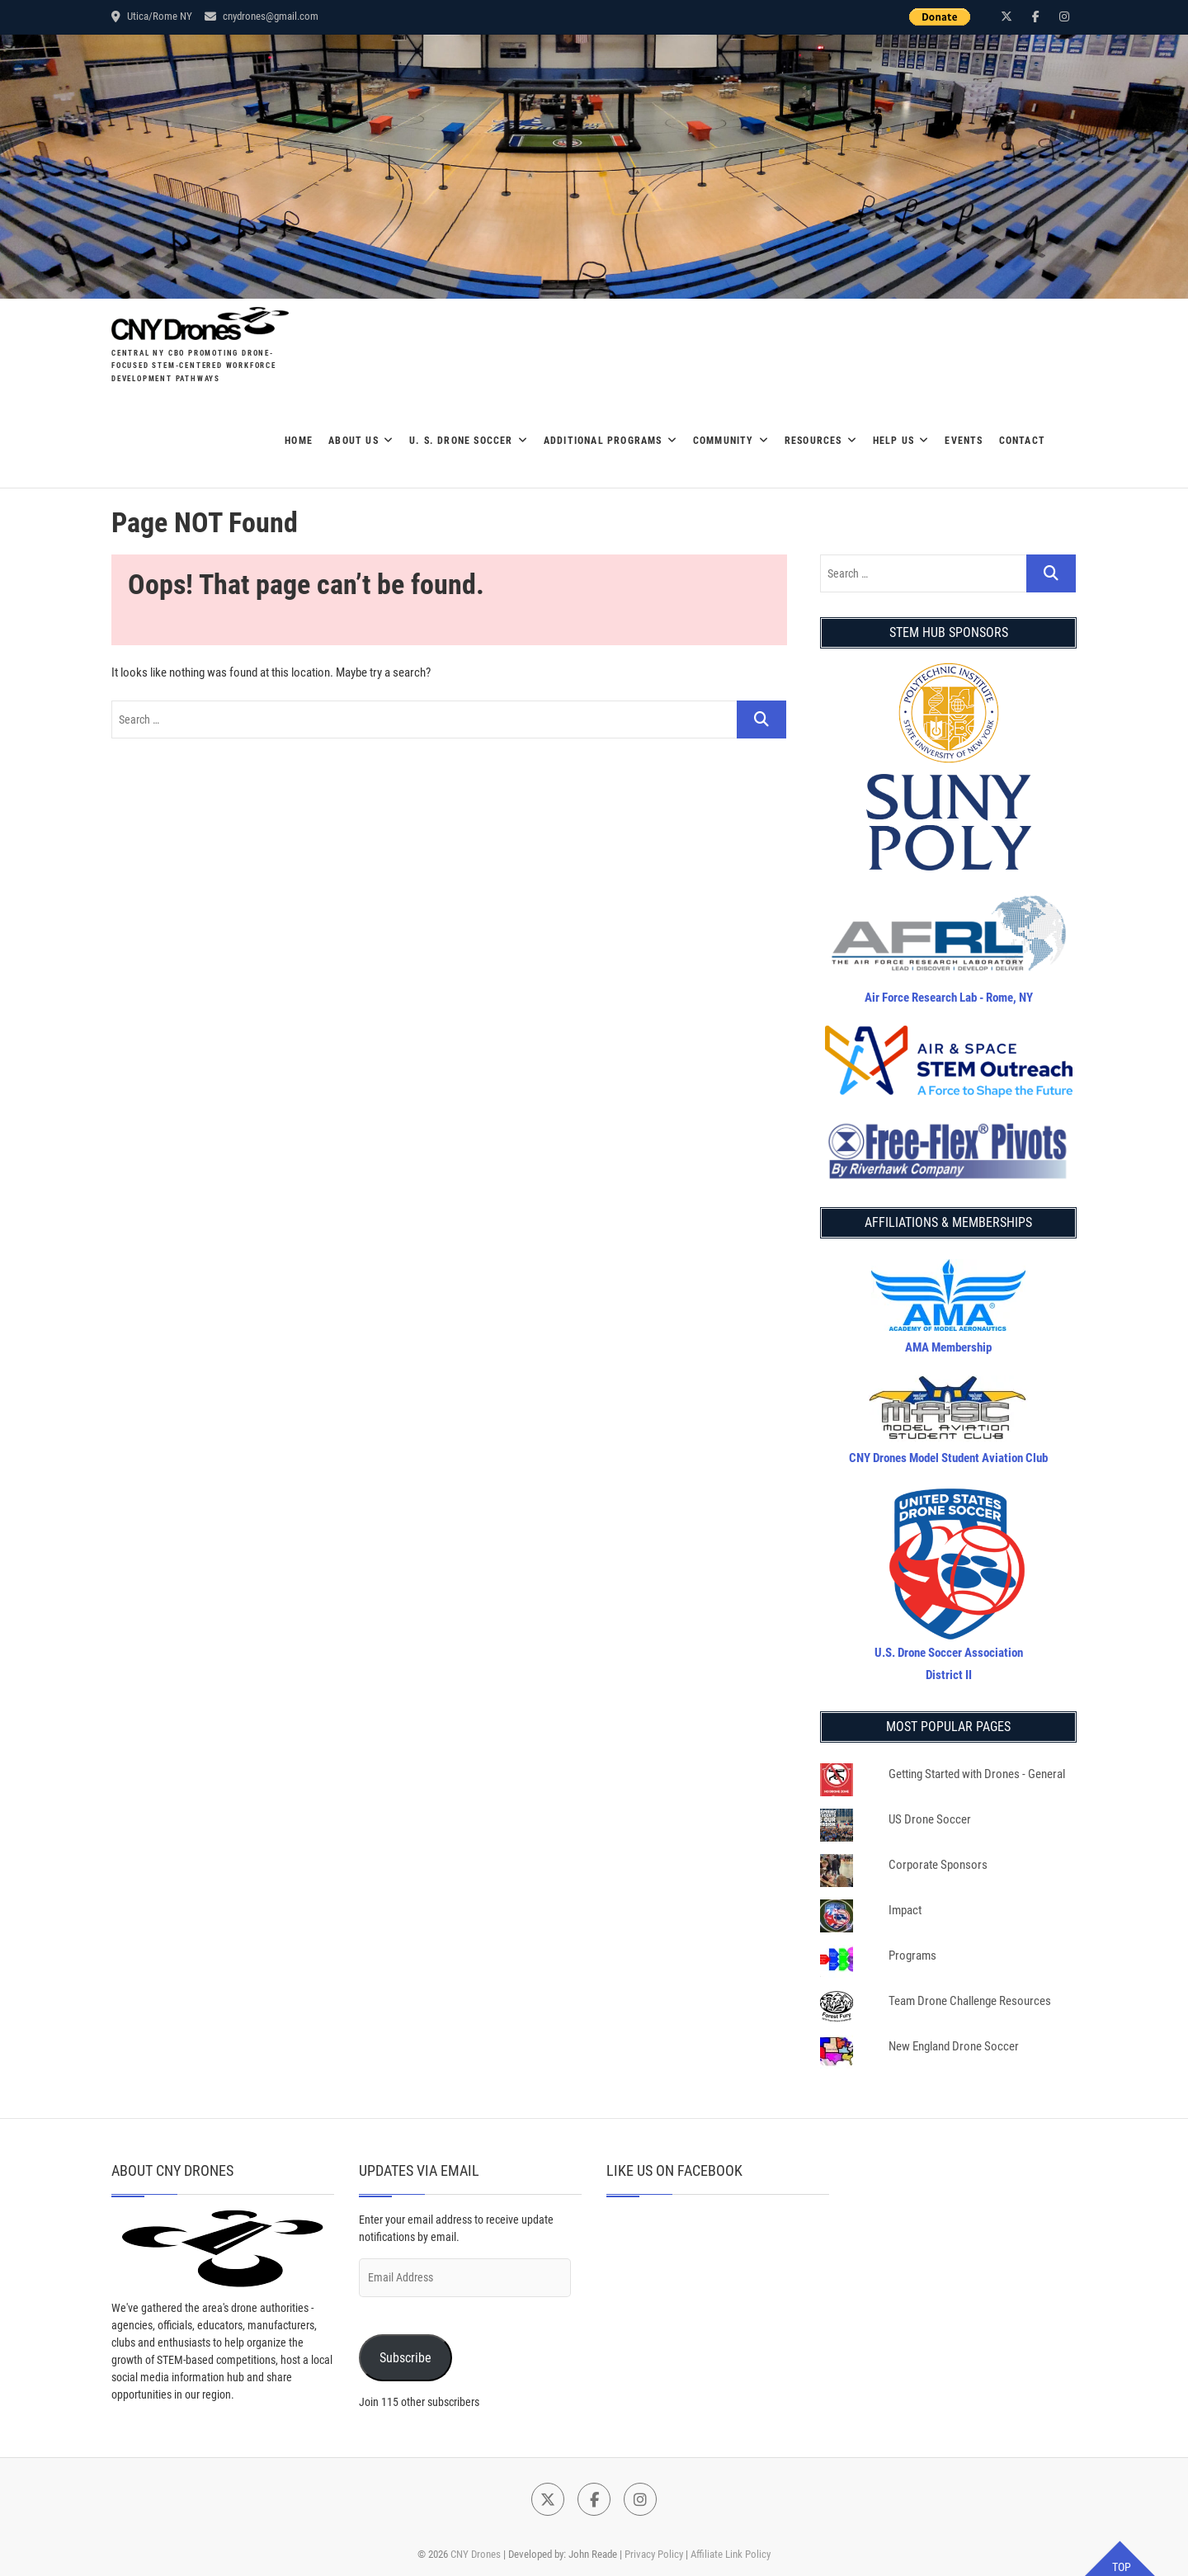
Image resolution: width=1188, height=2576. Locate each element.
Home (299, 440)
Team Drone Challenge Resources (970, 2000)
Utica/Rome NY (151, 16)
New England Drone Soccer (954, 2046)
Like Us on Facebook (674, 2170)
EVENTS (964, 440)
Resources (813, 440)
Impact (905, 1910)
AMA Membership (948, 1347)
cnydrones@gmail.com (261, 16)
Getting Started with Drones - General (977, 1774)
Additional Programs (603, 440)
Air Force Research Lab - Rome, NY (949, 997)
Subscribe (405, 2358)
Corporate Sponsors (938, 1864)
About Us (353, 440)
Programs (912, 1955)
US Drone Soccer (930, 1819)
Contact (1022, 440)
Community (723, 440)
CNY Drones (475, 2554)
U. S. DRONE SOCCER (461, 440)
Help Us (893, 440)
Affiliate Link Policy (731, 2554)
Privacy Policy (654, 2554)
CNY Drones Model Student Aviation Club (948, 1458)
